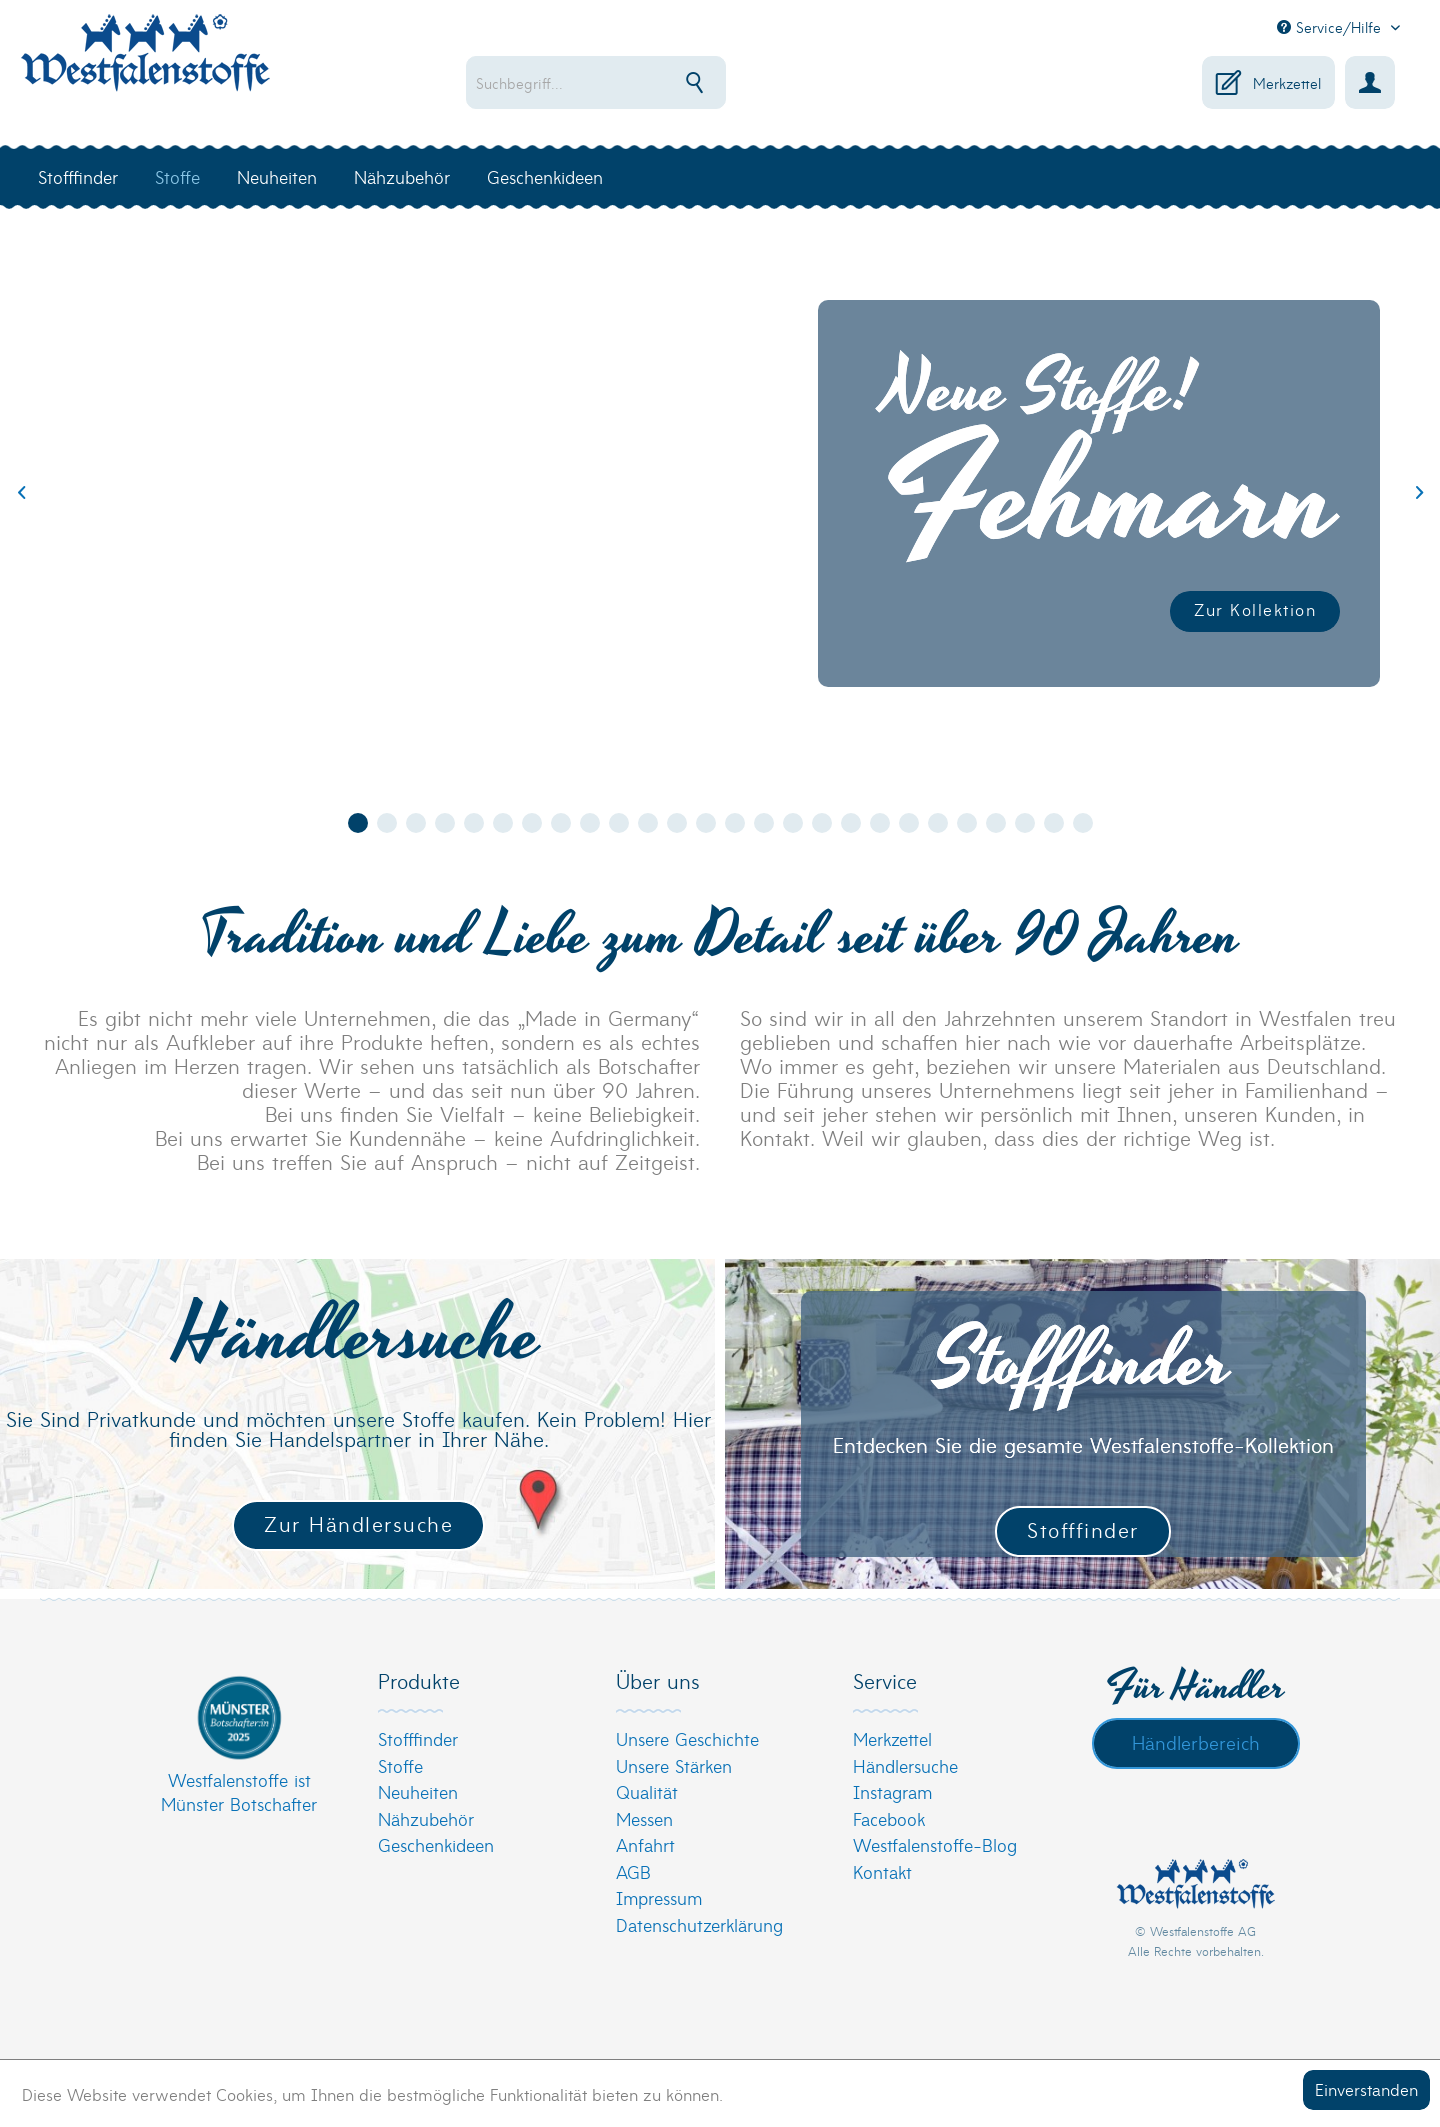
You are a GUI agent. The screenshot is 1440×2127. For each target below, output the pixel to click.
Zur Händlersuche (358, 1523)
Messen (644, 1818)
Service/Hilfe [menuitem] (1331, 27)
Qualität (647, 1791)
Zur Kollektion (1255, 608)
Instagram (892, 1791)
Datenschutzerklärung (699, 1924)
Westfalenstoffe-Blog (935, 1844)
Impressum (659, 1897)
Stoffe (400, 1765)
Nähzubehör (426, 1818)
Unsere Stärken (674, 1765)
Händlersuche (905, 1765)
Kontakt (882, 1871)
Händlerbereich (1196, 1742)
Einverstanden (1366, 2088)
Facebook (889, 1818)
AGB (633, 1871)
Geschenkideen (436, 1844)
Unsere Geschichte (687, 1738)
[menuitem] (660, 82)
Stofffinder (1083, 1529)
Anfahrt (645, 1844)
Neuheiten (418, 1791)
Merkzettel (892, 1738)
